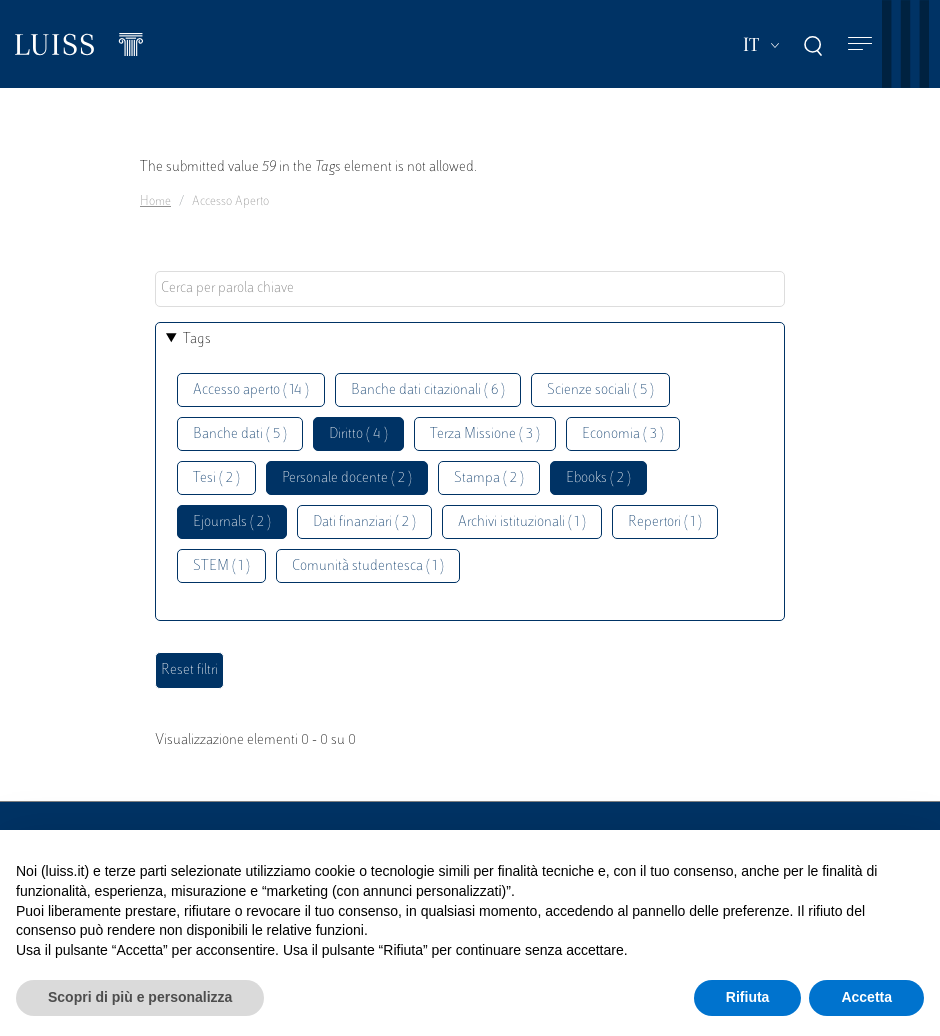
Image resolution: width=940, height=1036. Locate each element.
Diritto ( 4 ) (358, 434)
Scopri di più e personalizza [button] (140, 997)
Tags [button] (197, 339)
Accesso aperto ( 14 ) (251, 390)
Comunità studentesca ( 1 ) (368, 566)
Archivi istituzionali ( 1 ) (522, 522)
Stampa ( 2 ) (489, 478)
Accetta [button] (866, 997)
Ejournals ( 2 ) (232, 522)
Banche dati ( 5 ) (240, 434)
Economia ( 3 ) (623, 434)
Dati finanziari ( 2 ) (364, 522)
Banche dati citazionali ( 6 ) (428, 390)
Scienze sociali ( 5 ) (600, 390)
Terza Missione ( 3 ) (485, 434)
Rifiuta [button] (748, 997)
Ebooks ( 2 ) (598, 478)
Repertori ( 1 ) (665, 522)
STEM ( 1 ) (221, 566)
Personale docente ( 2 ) (347, 478)
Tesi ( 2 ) (216, 478)
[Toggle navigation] (860, 44)
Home (155, 202)
